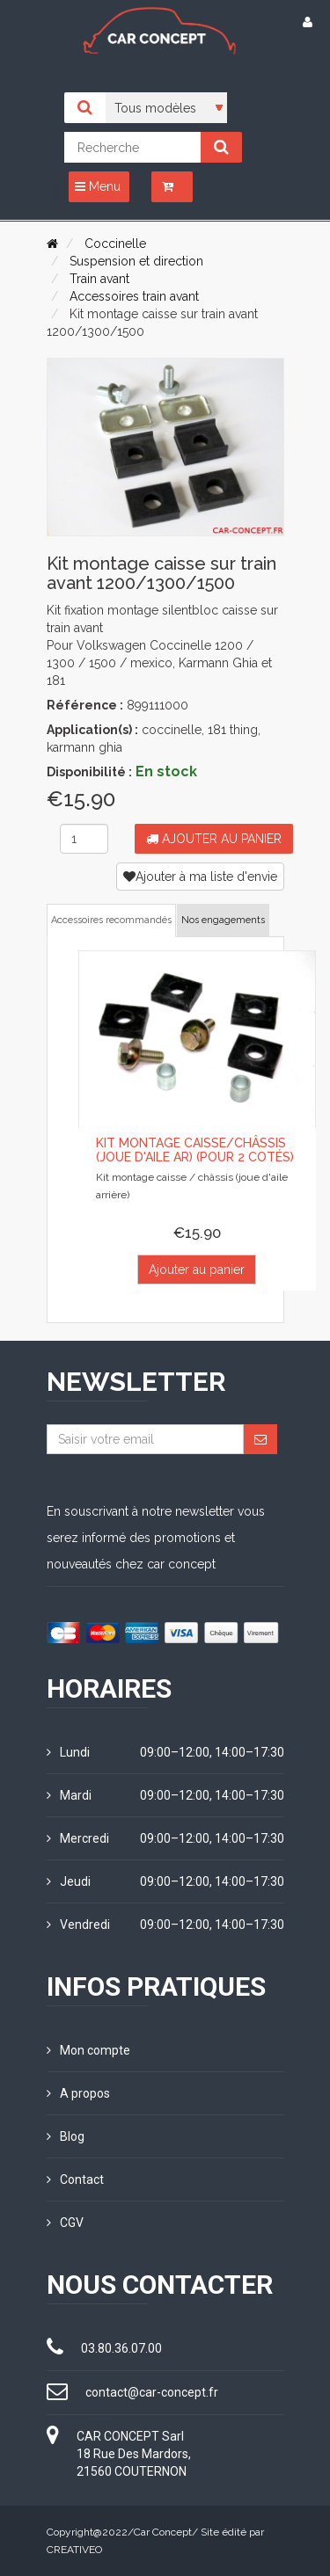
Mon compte (88, 2050)
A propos (78, 2093)
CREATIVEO (74, 2549)
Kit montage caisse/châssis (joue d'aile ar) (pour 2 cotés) (195, 1149)
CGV (65, 2223)
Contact (75, 2179)
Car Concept (163, 2532)
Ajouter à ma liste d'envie (200, 877)
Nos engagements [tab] (223, 920)
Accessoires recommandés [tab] (111, 920)
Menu (98, 186)
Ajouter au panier (214, 839)
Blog (65, 2136)
